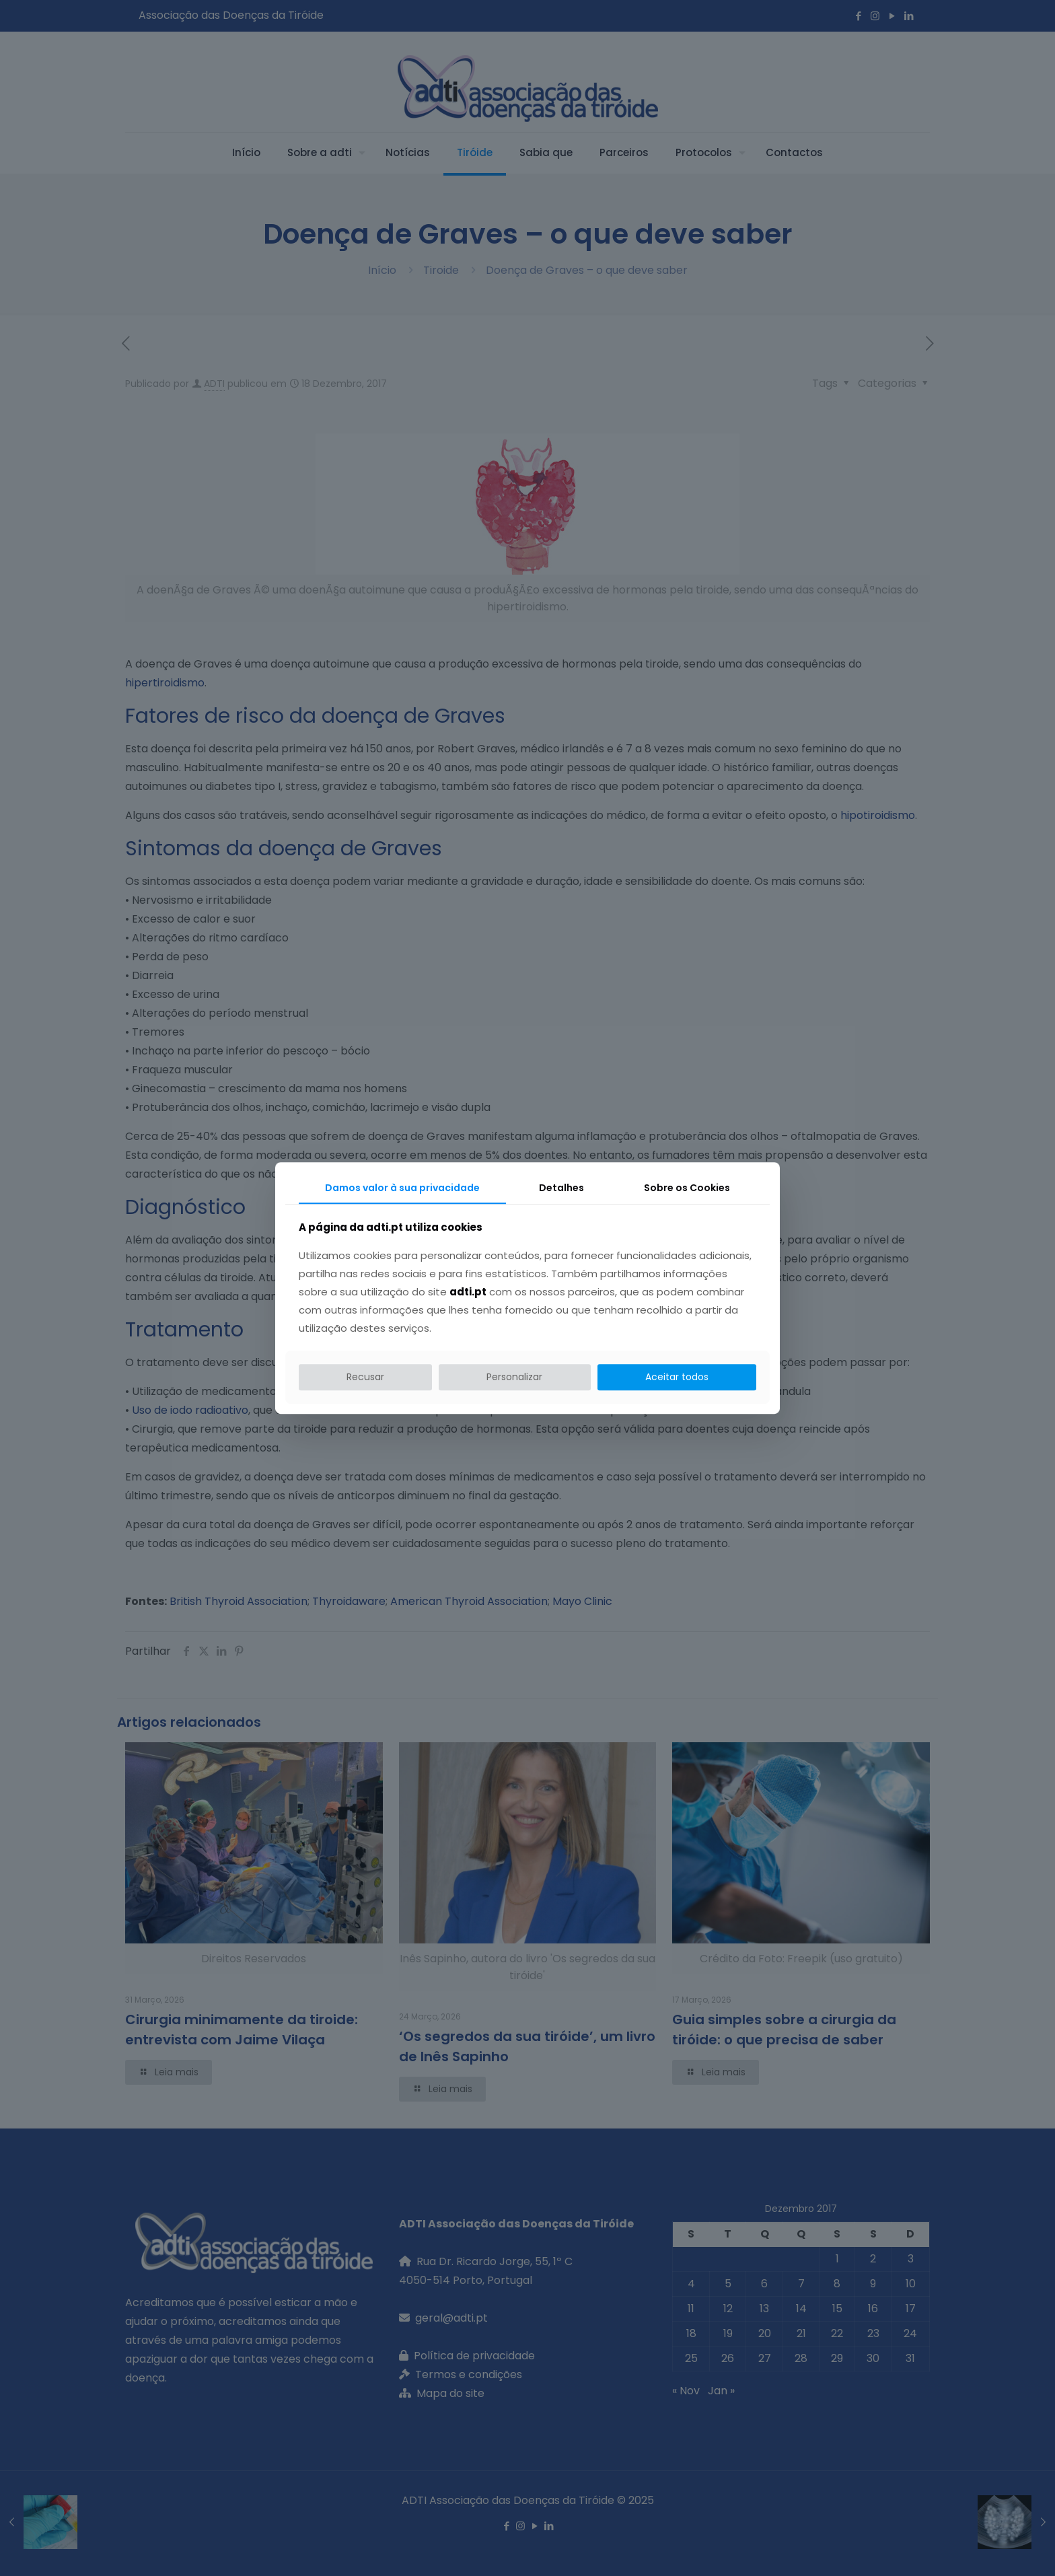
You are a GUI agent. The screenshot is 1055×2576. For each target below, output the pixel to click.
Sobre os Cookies (687, 1187)
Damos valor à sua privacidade (402, 1187)
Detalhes (561, 1187)
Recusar (365, 1377)
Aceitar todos (676, 1377)
